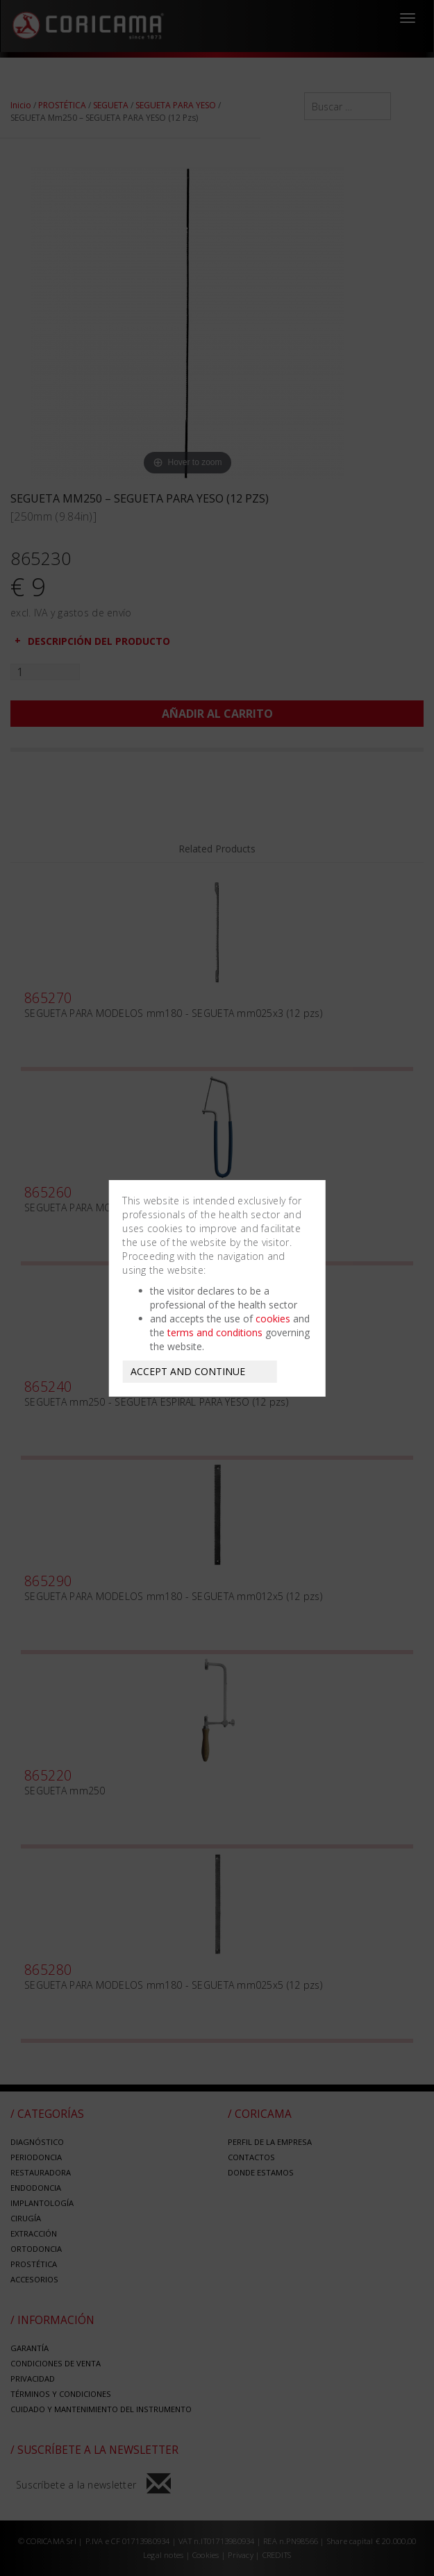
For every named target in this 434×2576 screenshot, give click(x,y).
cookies (273, 1318)
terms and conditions (214, 1332)
